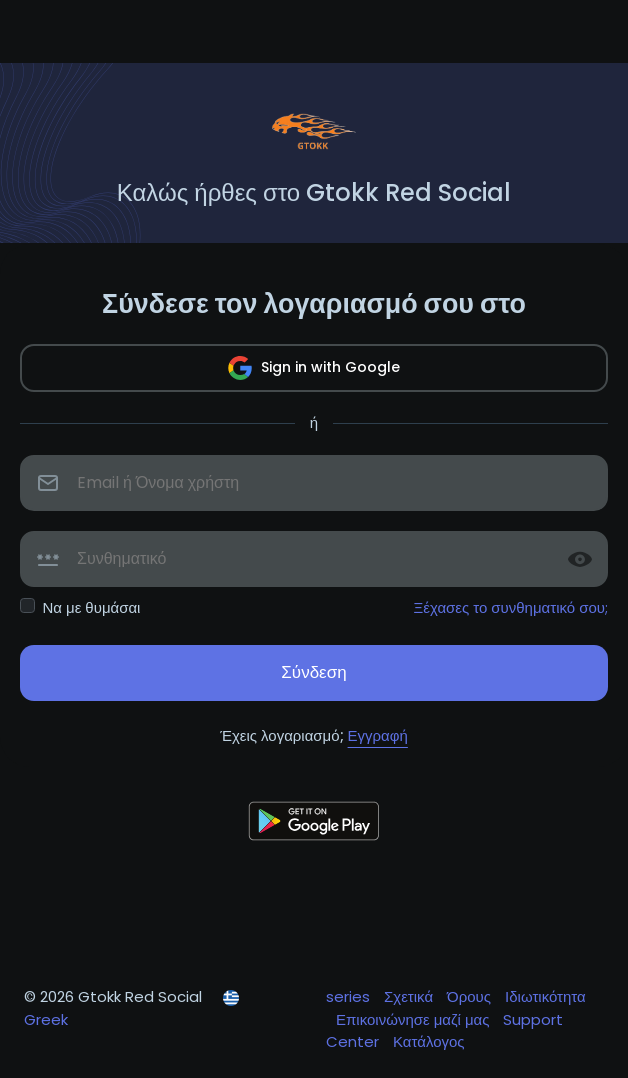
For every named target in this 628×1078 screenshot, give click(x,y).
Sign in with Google (314, 368)
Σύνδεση (313, 672)
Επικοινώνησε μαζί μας (414, 1019)
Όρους (471, 996)
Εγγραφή (378, 735)
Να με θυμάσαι (92, 607)
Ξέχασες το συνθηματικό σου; (511, 607)
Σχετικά (410, 996)
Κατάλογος (429, 1041)
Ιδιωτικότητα (545, 996)
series (350, 996)
